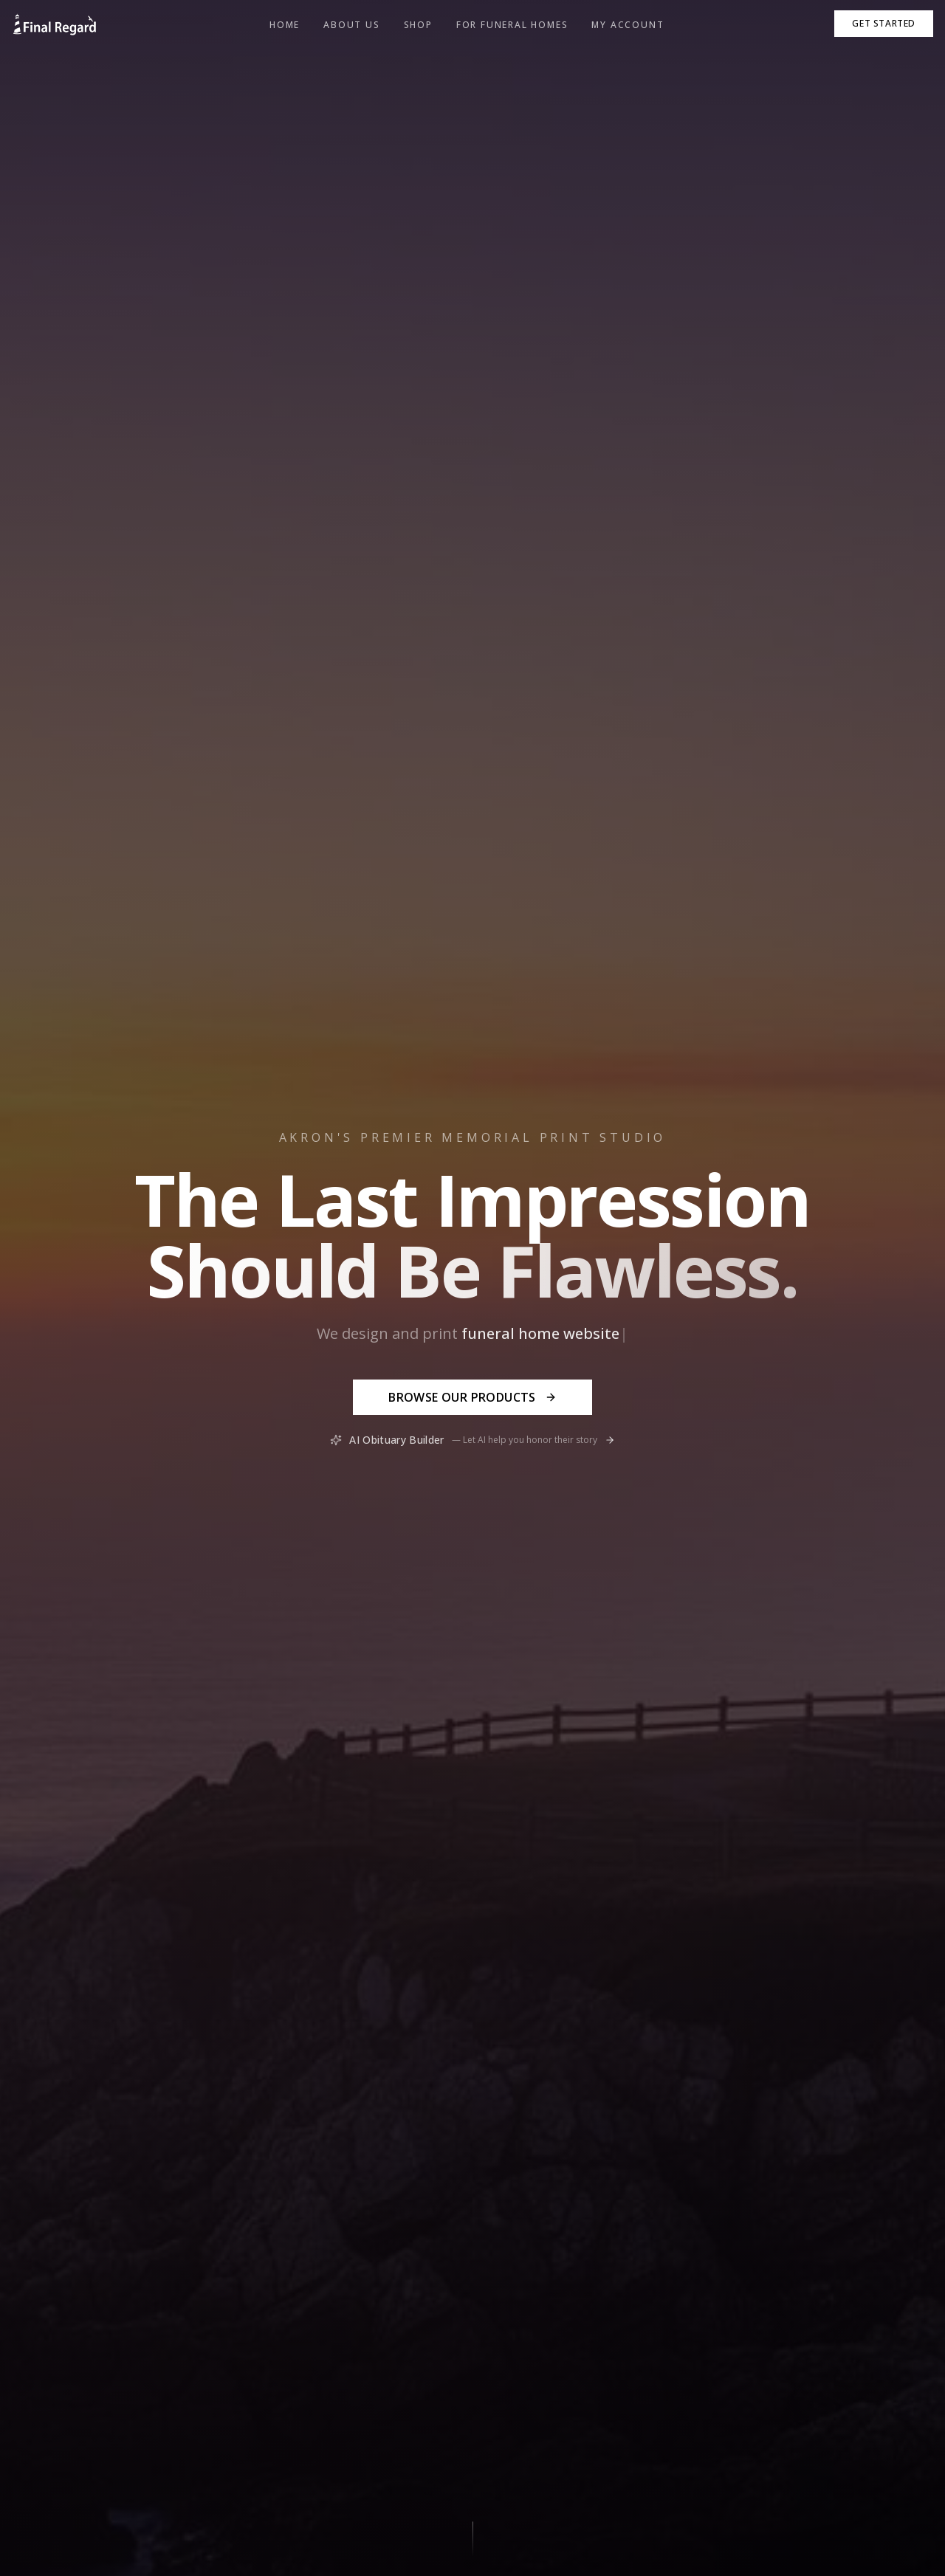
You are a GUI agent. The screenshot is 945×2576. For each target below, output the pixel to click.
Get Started (883, 23)
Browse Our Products (472, 1397)
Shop (418, 24)
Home (284, 24)
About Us (351, 24)
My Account (627, 24)
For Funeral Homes (512, 24)
